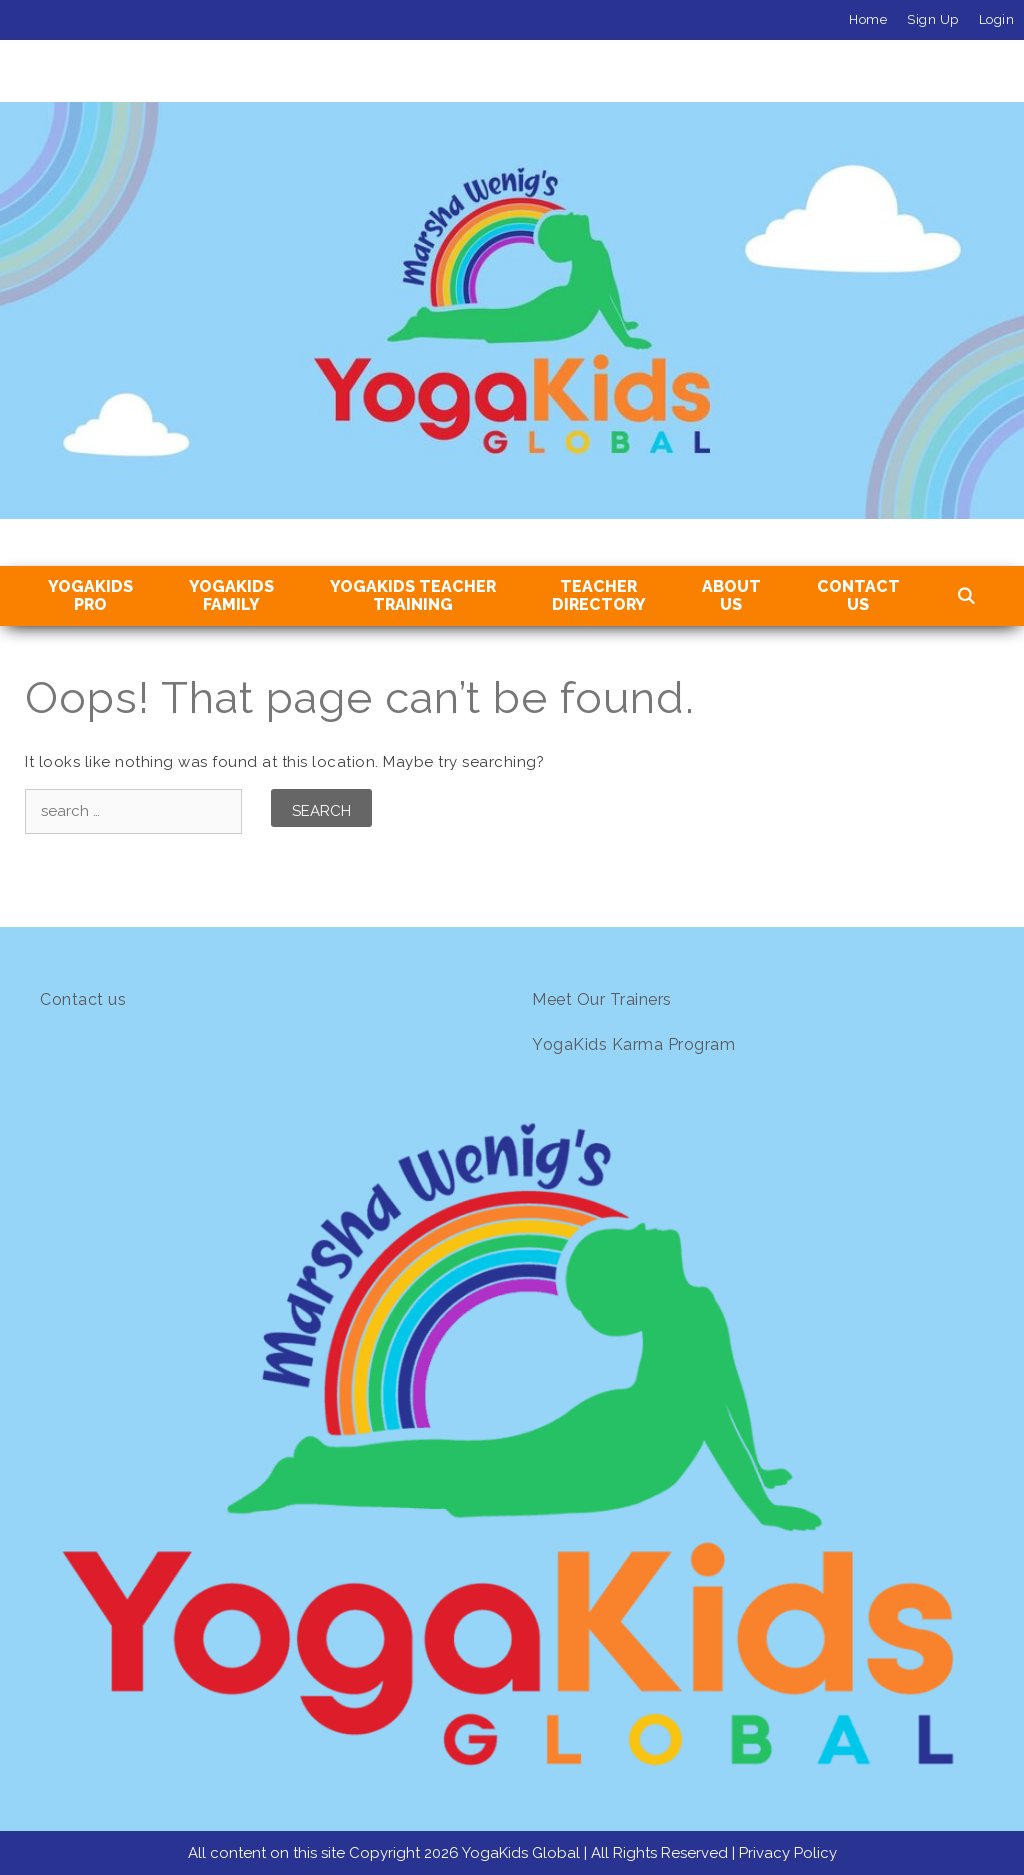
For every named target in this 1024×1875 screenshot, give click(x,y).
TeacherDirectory (599, 595)
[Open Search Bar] (966, 597)
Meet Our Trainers (602, 999)
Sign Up (933, 19)
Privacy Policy (788, 1853)
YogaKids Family (231, 595)
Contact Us (858, 595)
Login (997, 19)
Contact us (83, 999)
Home (868, 19)
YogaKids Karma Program (633, 1044)
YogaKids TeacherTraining (413, 595)
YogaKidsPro (90, 595)
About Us (731, 595)
